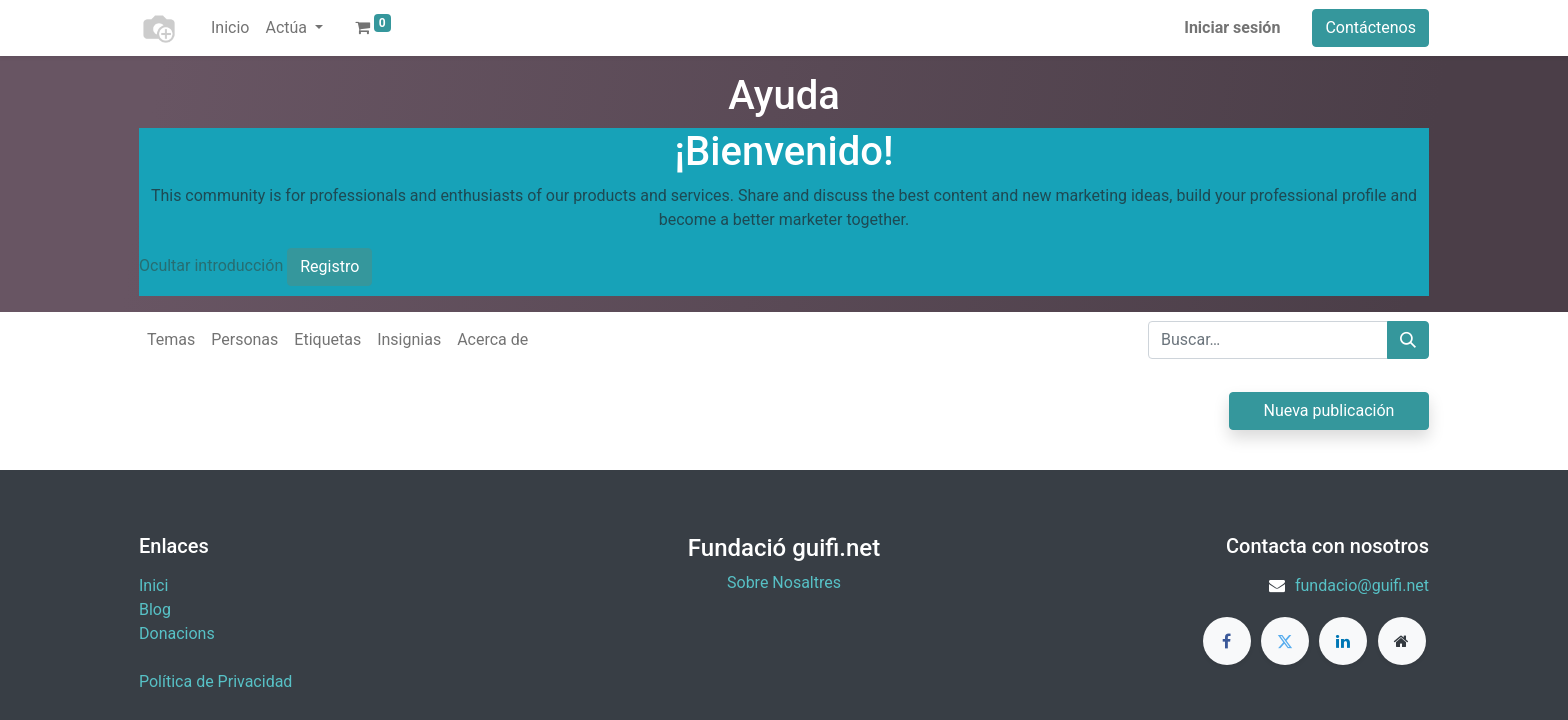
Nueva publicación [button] (1329, 410)
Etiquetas (327, 339)
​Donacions (177, 633)
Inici (153, 585)
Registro (329, 266)
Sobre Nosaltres (784, 582)
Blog (155, 609)
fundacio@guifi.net (1362, 585)
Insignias (409, 339)
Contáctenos (1370, 27)
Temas (171, 339)
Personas (244, 339)
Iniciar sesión (1232, 27)
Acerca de (492, 339)
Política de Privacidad (215, 681)
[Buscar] (1408, 340)
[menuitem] (230, 28)
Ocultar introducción (211, 265)
